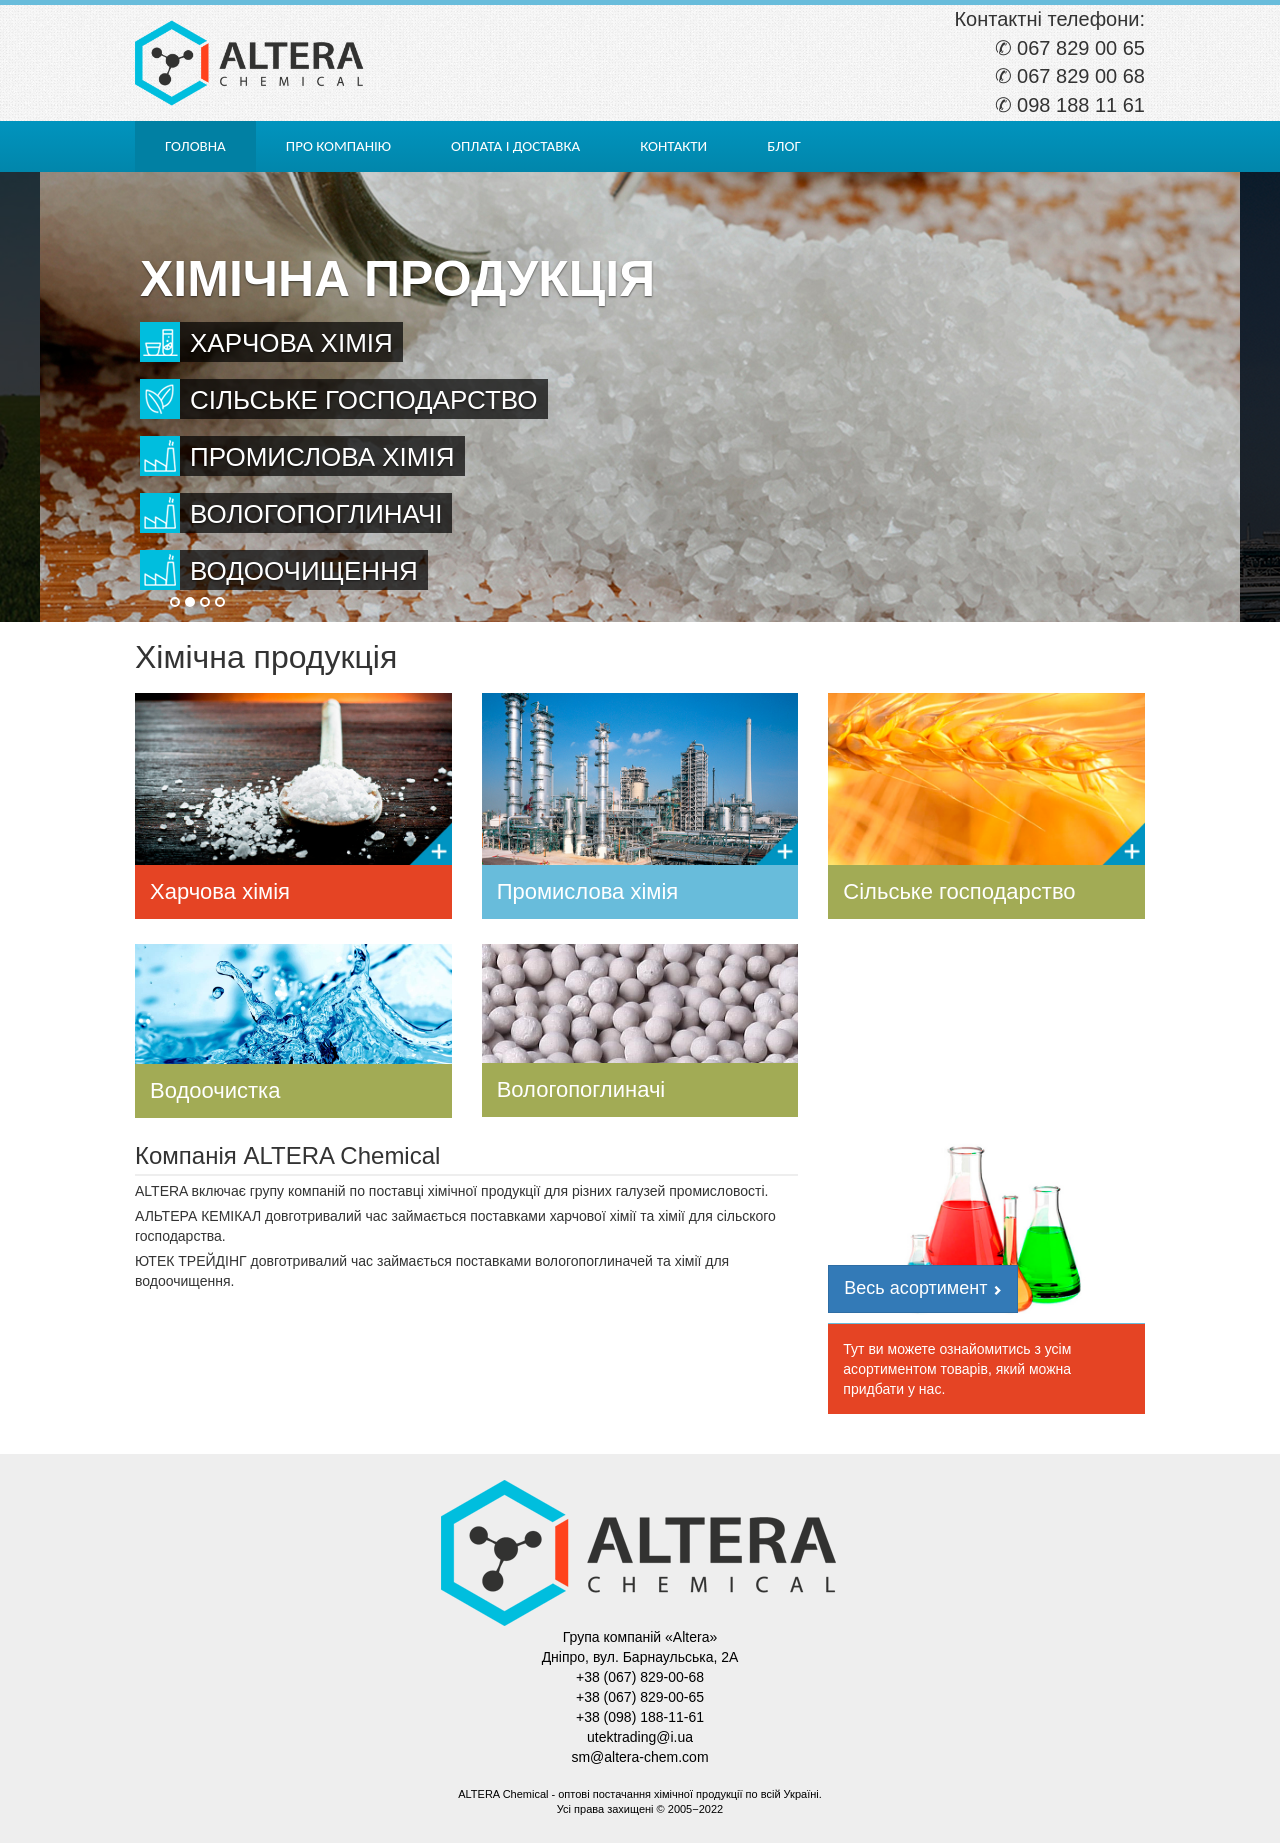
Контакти (673, 146)
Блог (784, 146)
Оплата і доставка (515, 146)
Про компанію (338, 146)
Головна (195, 146)
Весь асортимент (923, 1287)
